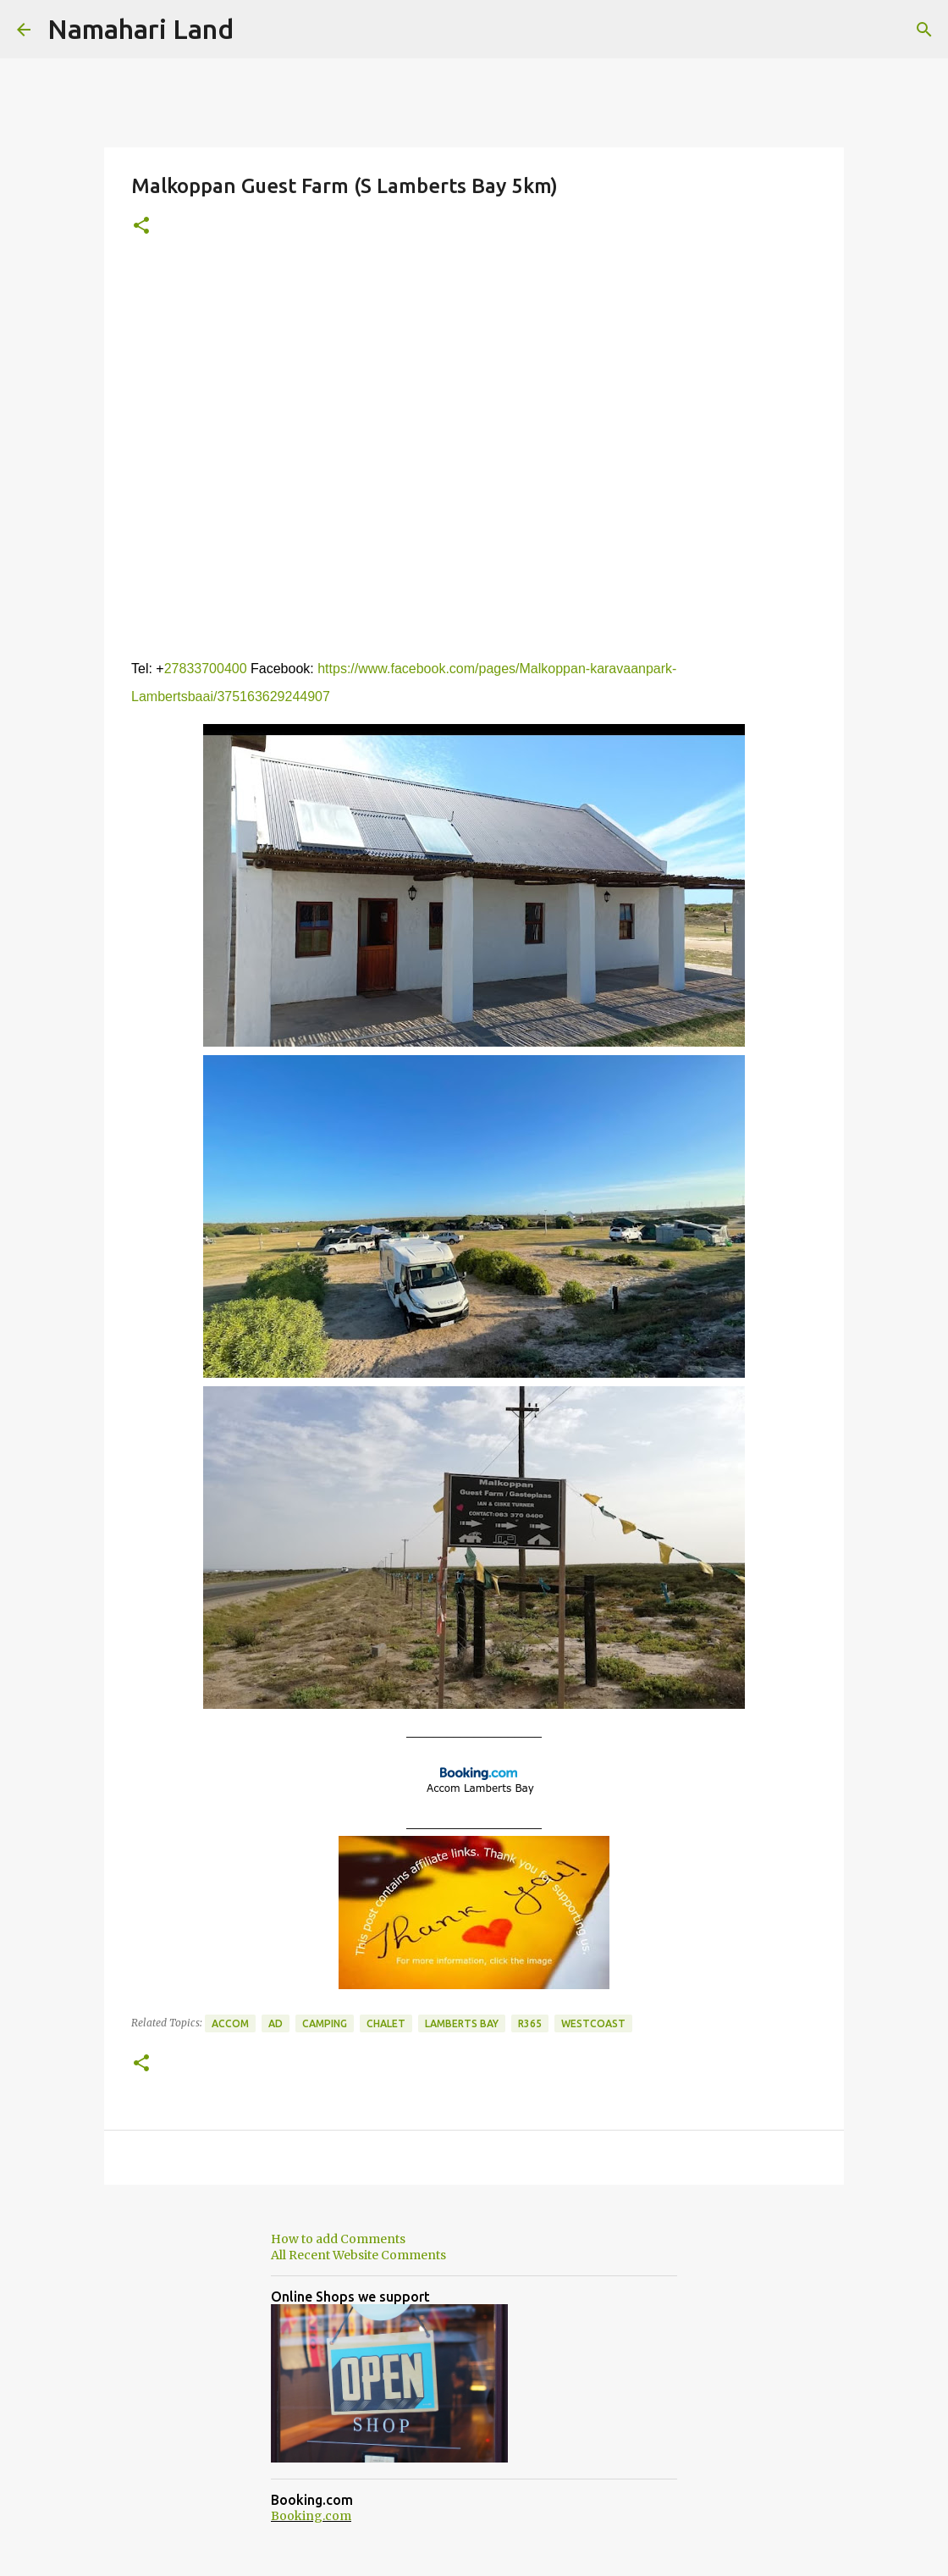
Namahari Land (140, 29)
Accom (230, 2023)
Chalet (386, 2023)
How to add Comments (338, 2239)
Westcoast (593, 2023)
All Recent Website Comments (358, 2255)
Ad (275, 2023)
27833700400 (205, 668)
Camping (324, 2023)
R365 (530, 2023)
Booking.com (311, 2515)
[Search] (924, 29)
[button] (141, 226)
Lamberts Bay (462, 2023)
